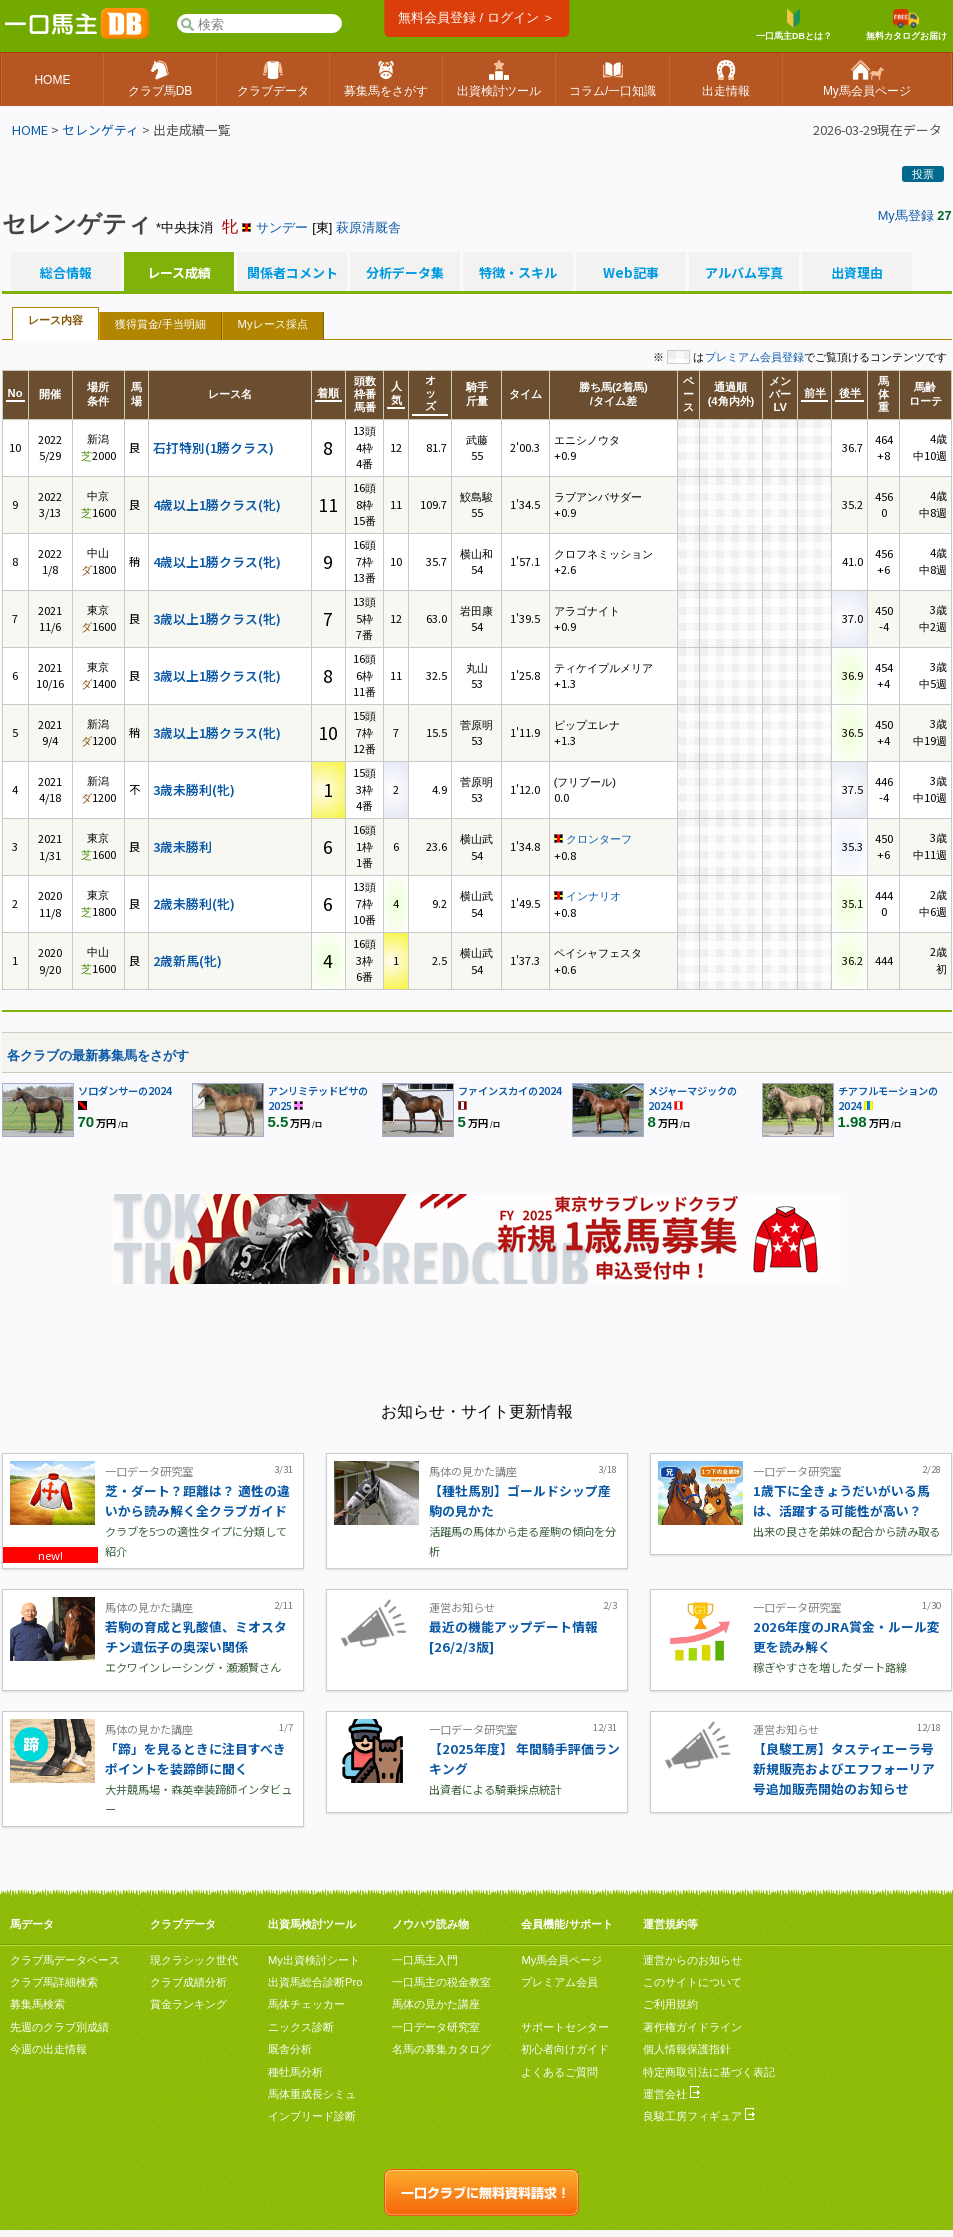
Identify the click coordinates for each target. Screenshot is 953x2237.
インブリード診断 (312, 2116)
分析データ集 (405, 273)
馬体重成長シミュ (312, 2094)
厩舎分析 (290, 2049)
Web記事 (631, 273)
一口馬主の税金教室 (441, 1982)
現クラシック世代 (194, 1960)
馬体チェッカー (306, 2004)
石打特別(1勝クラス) (213, 447)
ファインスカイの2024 (510, 1090)
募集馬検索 (37, 2004)
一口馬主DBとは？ (794, 25)
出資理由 (857, 273)
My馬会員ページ (561, 1960)
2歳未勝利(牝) (194, 903)
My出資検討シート (314, 1960)
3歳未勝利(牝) (194, 789)
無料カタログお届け (906, 25)
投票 (923, 174)
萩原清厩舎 (368, 227)
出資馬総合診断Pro (315, 1982)
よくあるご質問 (559, 2072)
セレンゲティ (100, 129)
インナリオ (593, 896)
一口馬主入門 (425, 1960)
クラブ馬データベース (65, 1960)
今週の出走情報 (48, 2049)
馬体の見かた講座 (436, 2004)
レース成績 (179, 273)
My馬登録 (906, 215)
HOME (30, 129)
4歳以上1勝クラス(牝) (217, 504)
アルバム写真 (744, 273)
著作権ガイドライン (692, 2027)
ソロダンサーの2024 (125, 1090)
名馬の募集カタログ (441, 2049)
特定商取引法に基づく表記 (709, 2072)
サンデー (282, 227)
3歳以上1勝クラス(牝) (217, 618)
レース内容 (55, 320)
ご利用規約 (670, 2004)
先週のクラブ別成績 (59, 2027)
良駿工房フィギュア (699, 2116)
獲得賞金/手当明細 (160, 324)
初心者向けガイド (565, 2049)
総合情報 (66, 273)
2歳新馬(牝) (187, 960)
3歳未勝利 (182, 846)
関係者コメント (292, 273)
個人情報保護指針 (687, 2049)
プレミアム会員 (559, 1982)
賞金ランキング (188, 2004)
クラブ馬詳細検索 (54, 1982)
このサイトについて (692, 1982)
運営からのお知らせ (692, 1960)
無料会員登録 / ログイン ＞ (476, 17)
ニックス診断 (301, 2027)
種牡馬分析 (295, 2072)
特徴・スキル (518, 273)
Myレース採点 (273, 324)
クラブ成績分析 (188, 1982)
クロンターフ (599, 839)
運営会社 (671, 2094)
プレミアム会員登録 (754, 357)
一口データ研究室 (436, 2027)
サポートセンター (565, 2027)
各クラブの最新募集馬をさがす (98, 1055)
